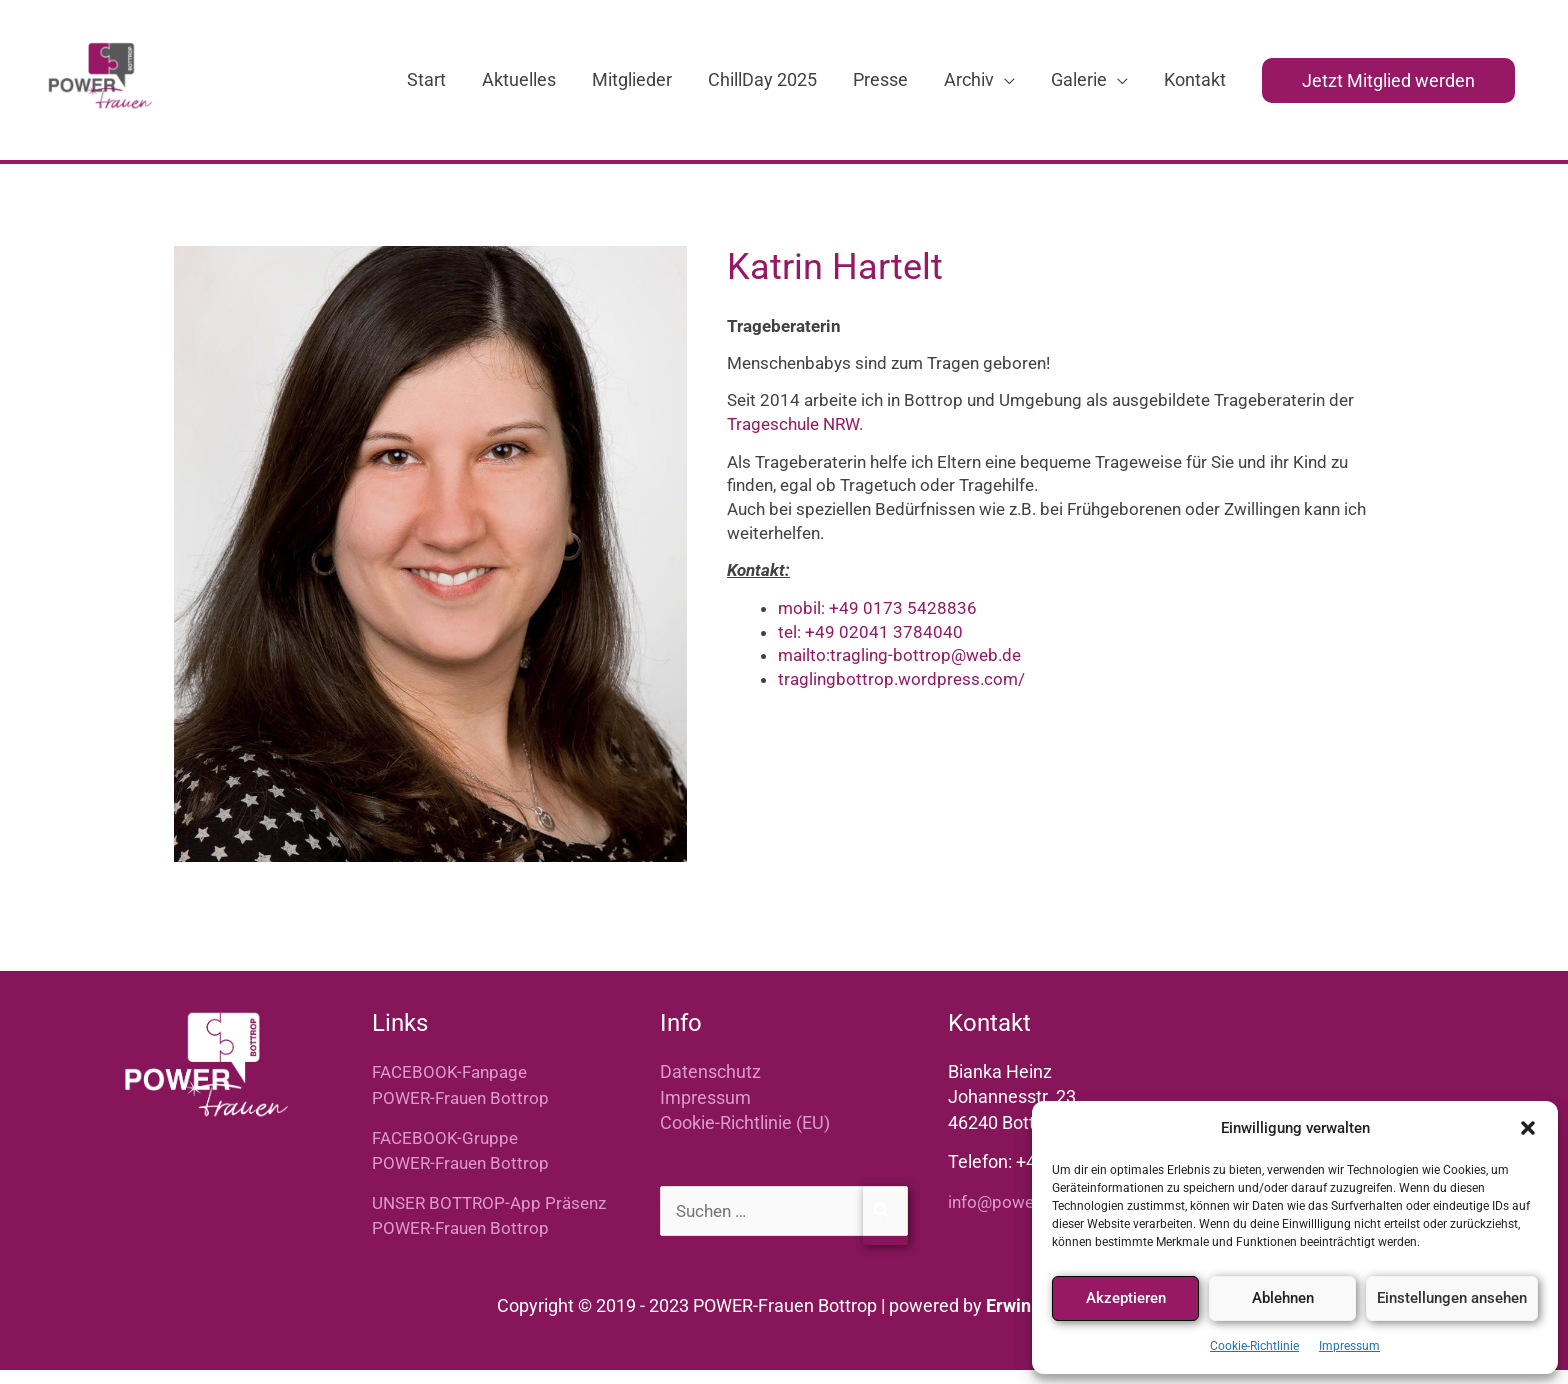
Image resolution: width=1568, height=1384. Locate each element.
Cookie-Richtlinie (1254, 1346)
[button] (1528, 1128)
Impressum (1349, 1346)
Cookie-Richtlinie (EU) (745, 1137)
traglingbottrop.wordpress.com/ (901, 695)
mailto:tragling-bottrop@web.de (899, 671)
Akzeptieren (1126, 1298)
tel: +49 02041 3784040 (870, 647)
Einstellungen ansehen (1452, 1298)
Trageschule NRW (793, 440)
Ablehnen (1283, 1298)
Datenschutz (710, 1087)
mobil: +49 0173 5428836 (877, 623)
